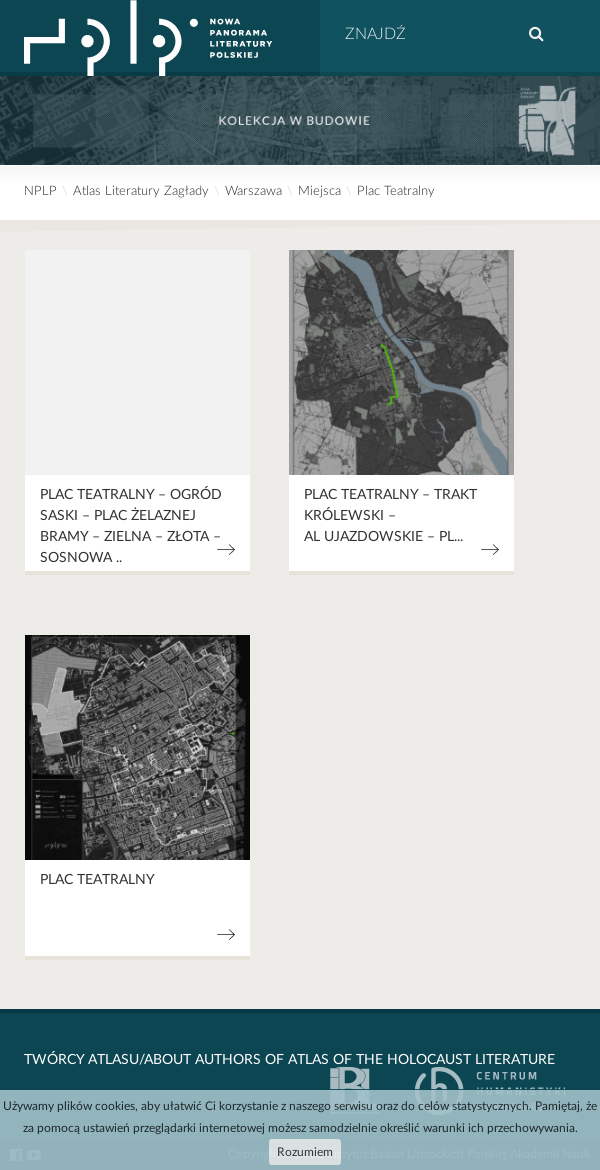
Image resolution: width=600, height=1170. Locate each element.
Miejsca (319, 191)
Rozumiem (305, 1152)
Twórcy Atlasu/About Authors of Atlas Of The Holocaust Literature (289, 1060)
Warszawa (253, 191)
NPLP (40, 191)
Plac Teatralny (396, 191)
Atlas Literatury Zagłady (141, 191)
